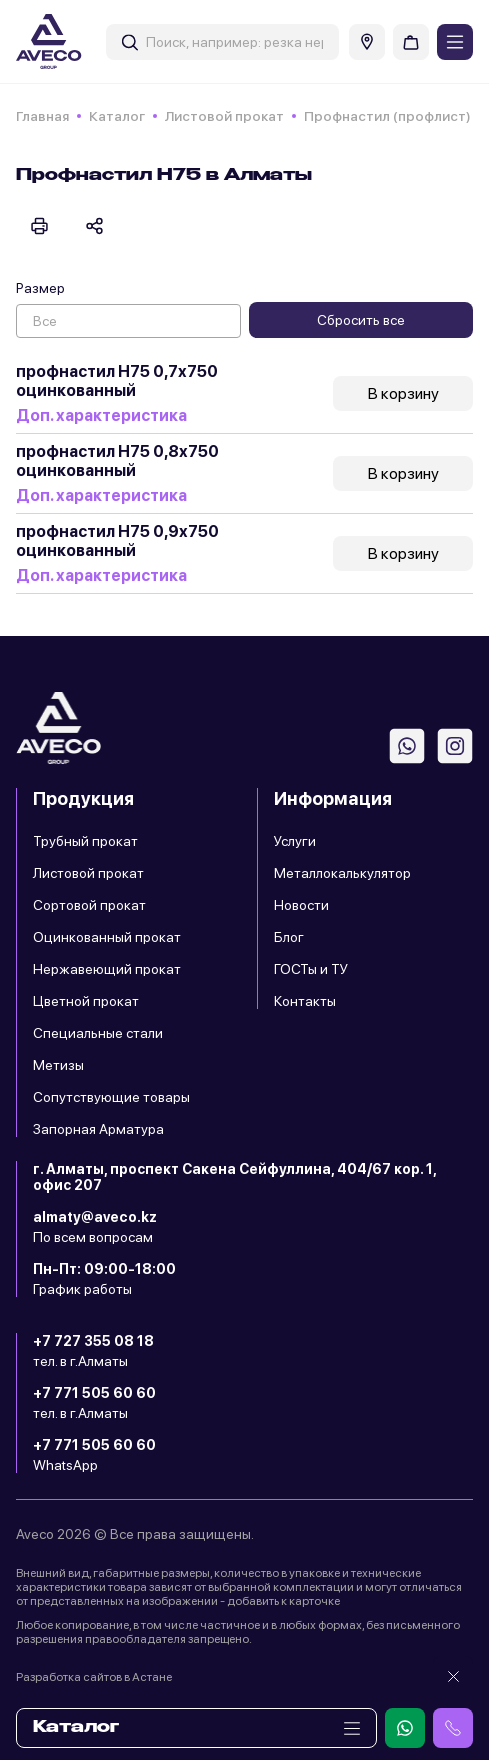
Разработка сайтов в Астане (94, 1677)
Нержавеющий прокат (107, 969)
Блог (289, 937)
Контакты (305, 1001)
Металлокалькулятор (342, 873)
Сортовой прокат (89, 905)
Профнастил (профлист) (387, 116)
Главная (42, 116)
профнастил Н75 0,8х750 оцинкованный (117, 461)
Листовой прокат (224, 116)
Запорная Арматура (98, 1129)
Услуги (295, 841)
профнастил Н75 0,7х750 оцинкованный (117, 381)
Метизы (58, 1065)
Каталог (117, 116)
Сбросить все (361, 320)
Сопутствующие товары (111, 1097)
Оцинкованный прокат (107, 937)
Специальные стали (98, 1033)
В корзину (403, 393)
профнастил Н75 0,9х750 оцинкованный (117, 541)
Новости (301, 905)
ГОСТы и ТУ (311, 969)
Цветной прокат (86, 1001)
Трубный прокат (85, 841)
